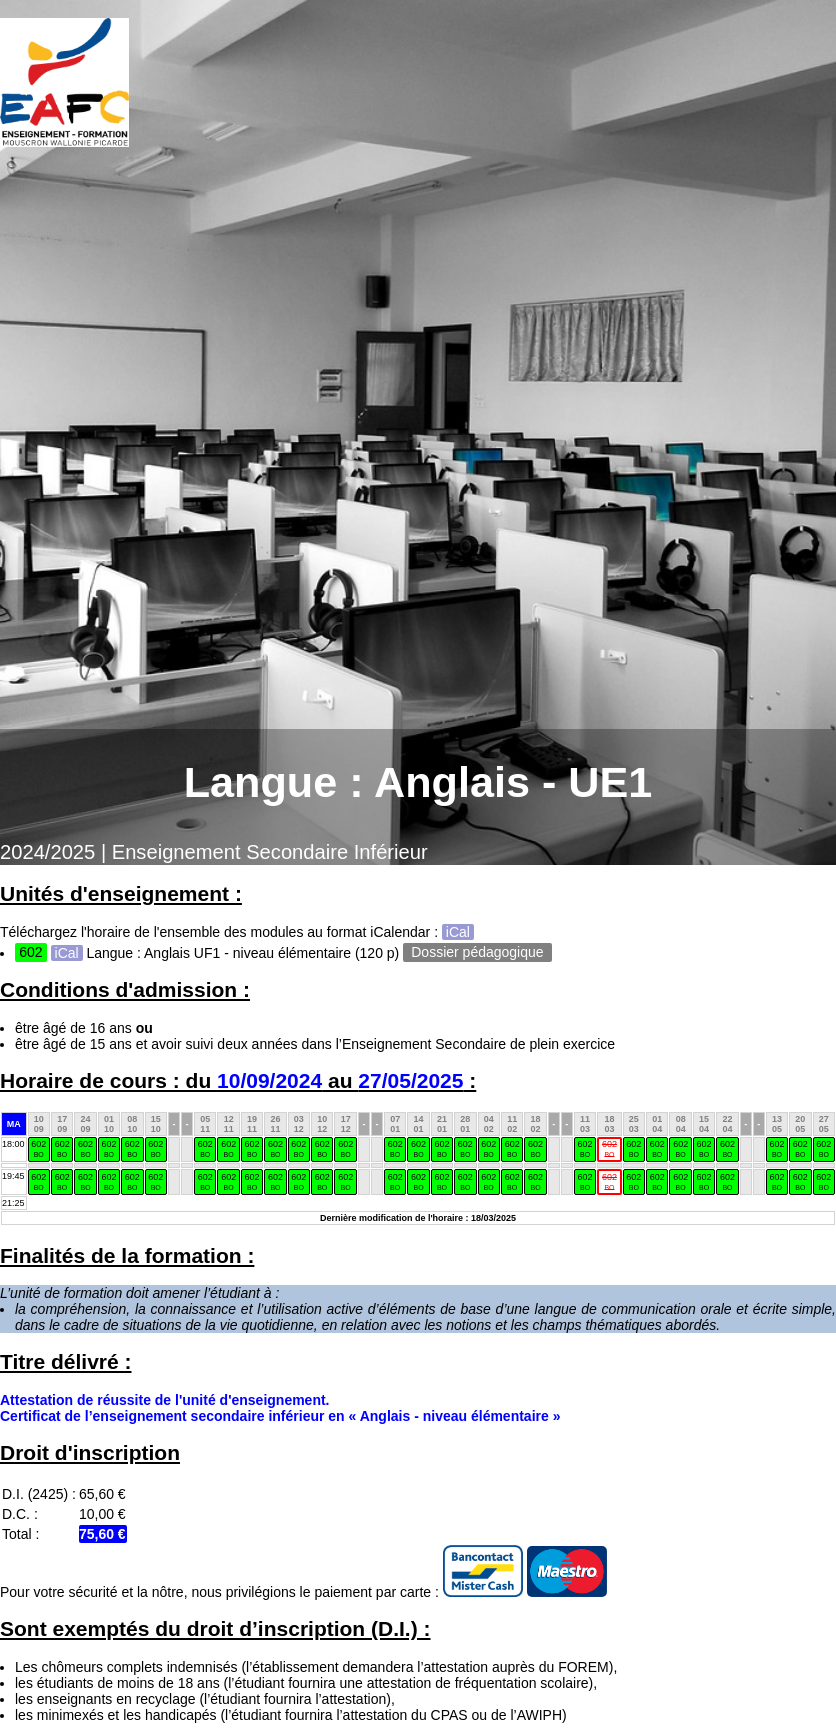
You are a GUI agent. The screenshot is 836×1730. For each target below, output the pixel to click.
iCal (458, 932)
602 (38, 1148)
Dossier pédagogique (477, 953)
